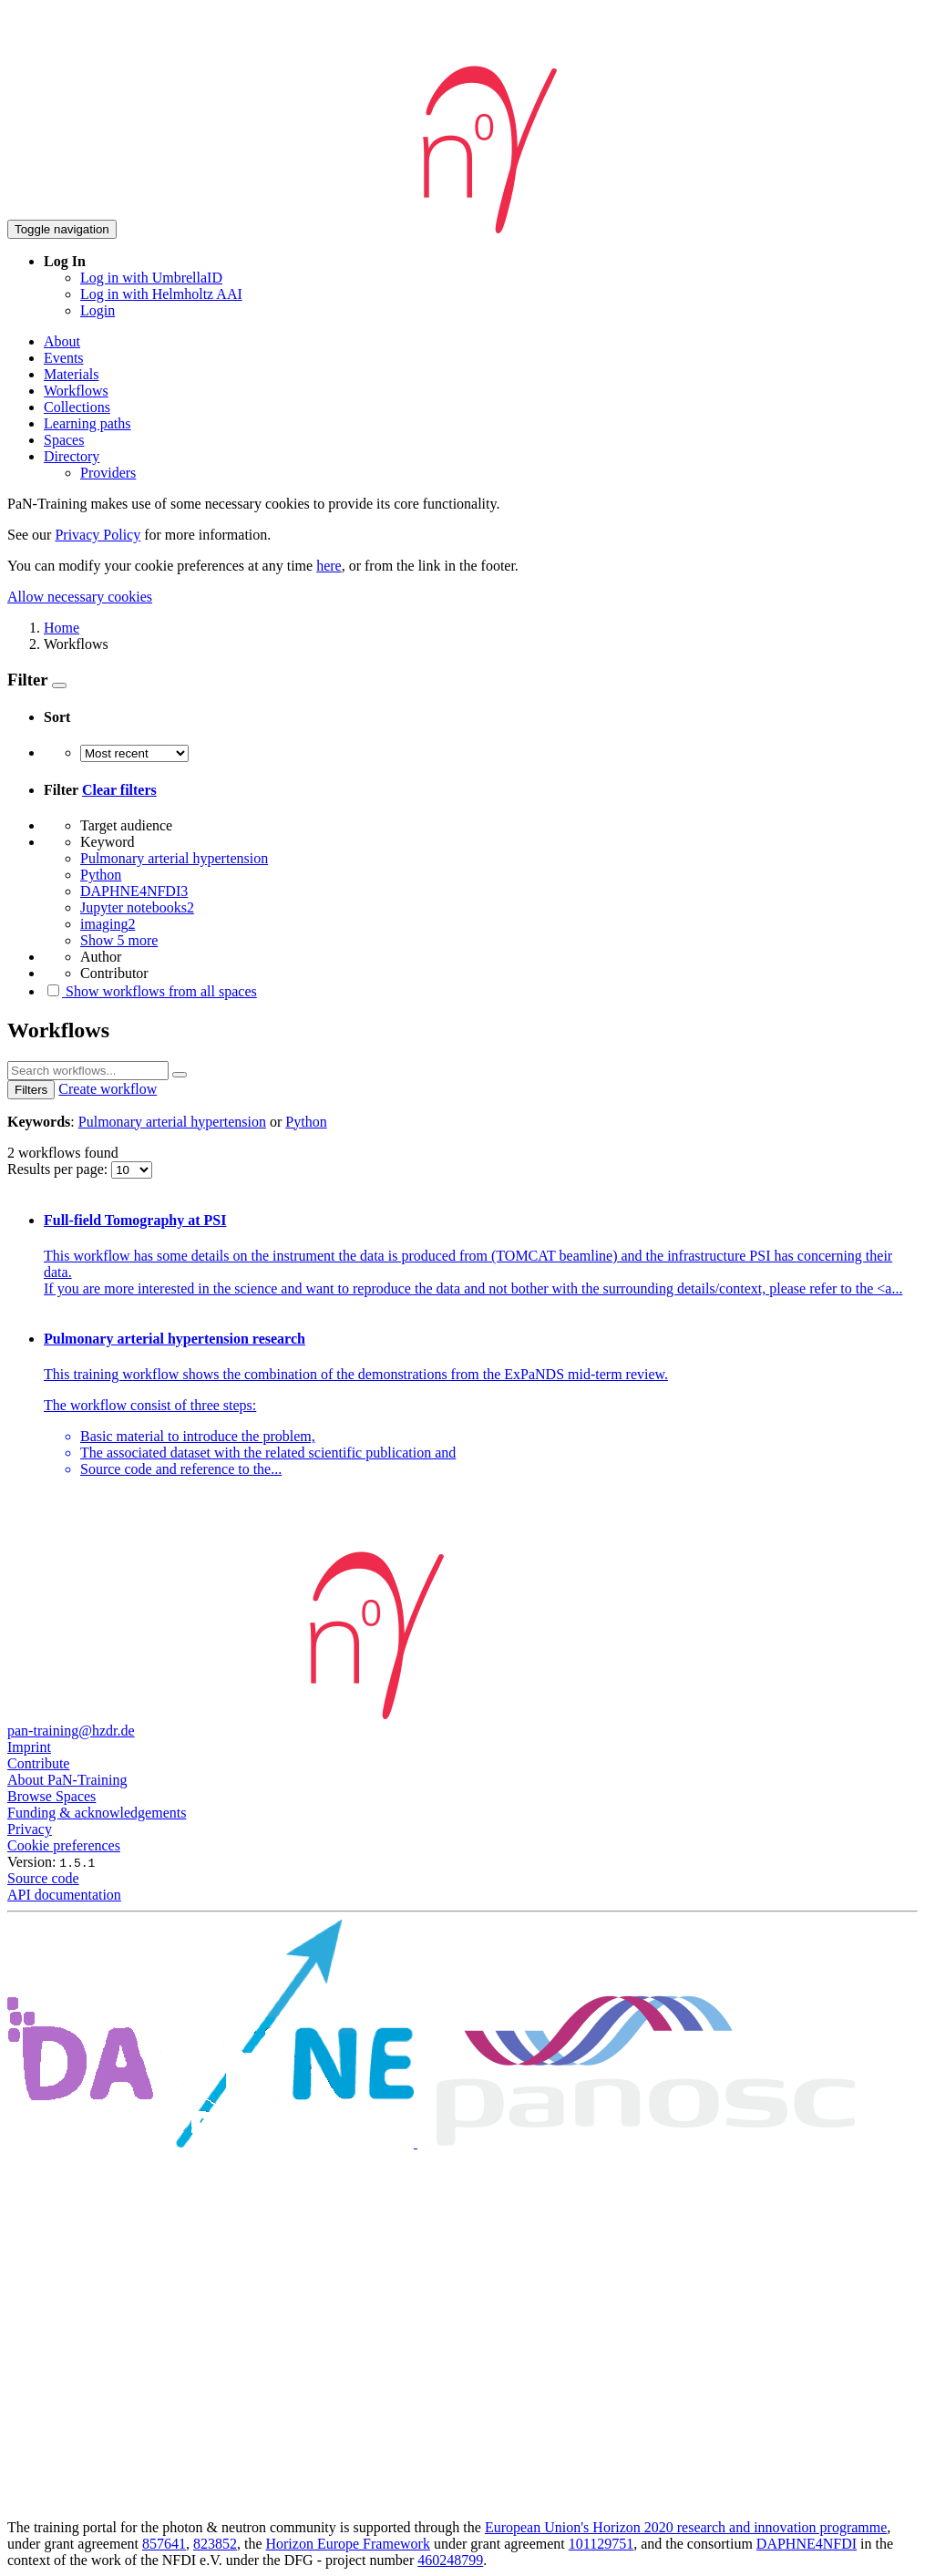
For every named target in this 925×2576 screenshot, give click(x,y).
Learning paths (87, 423)
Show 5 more (119, 940)
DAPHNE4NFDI (806, 2543)
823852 (215, 2543)
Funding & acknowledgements (96, 1812)
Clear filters (119, 790)
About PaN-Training (67, 1780)
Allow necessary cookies (79, 596)
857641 (164, 2543)
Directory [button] (71, 456)
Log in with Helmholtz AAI (161, 294)
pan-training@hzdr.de (71, 1730)
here (329, 565)
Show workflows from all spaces (150, 991)
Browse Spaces (51, 1796)
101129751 (601, 2543)
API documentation (64, 1894)
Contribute (38, 1763)
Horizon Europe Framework (347, 2543)
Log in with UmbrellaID (151, 277)
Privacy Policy (97, 534)
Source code (43, 1878)
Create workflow (107, 1089)
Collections (77, 407)
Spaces (64, 440)
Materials (71, 374)
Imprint (29, 1747)
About (62, 341)
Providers (108, 472)
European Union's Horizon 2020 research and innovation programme (686, 2527)
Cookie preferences (63, 1845)
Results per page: (59, 1169)
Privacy (29, 1829)
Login (97, 310)
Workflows (76, 390)
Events (64, 358)
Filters (31, 1090)
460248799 (450, 2560)
